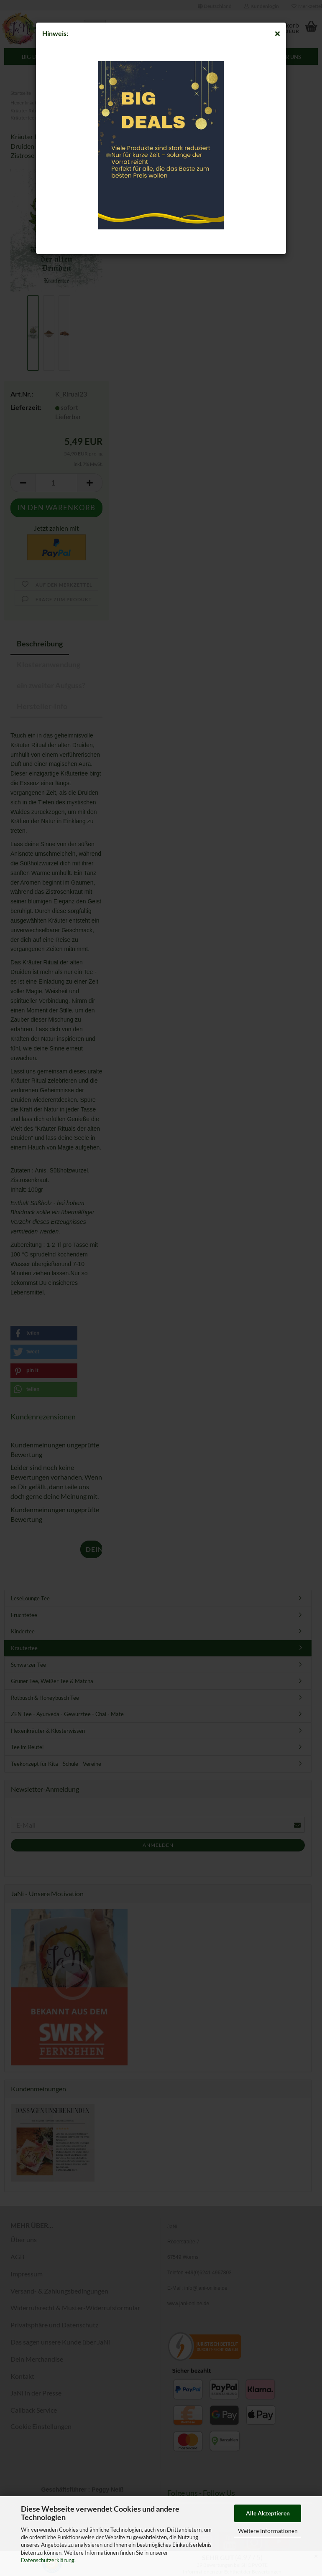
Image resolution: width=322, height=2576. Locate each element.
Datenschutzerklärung (47, 2560)
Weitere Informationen (268, 2530)
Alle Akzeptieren (268, 2513)
